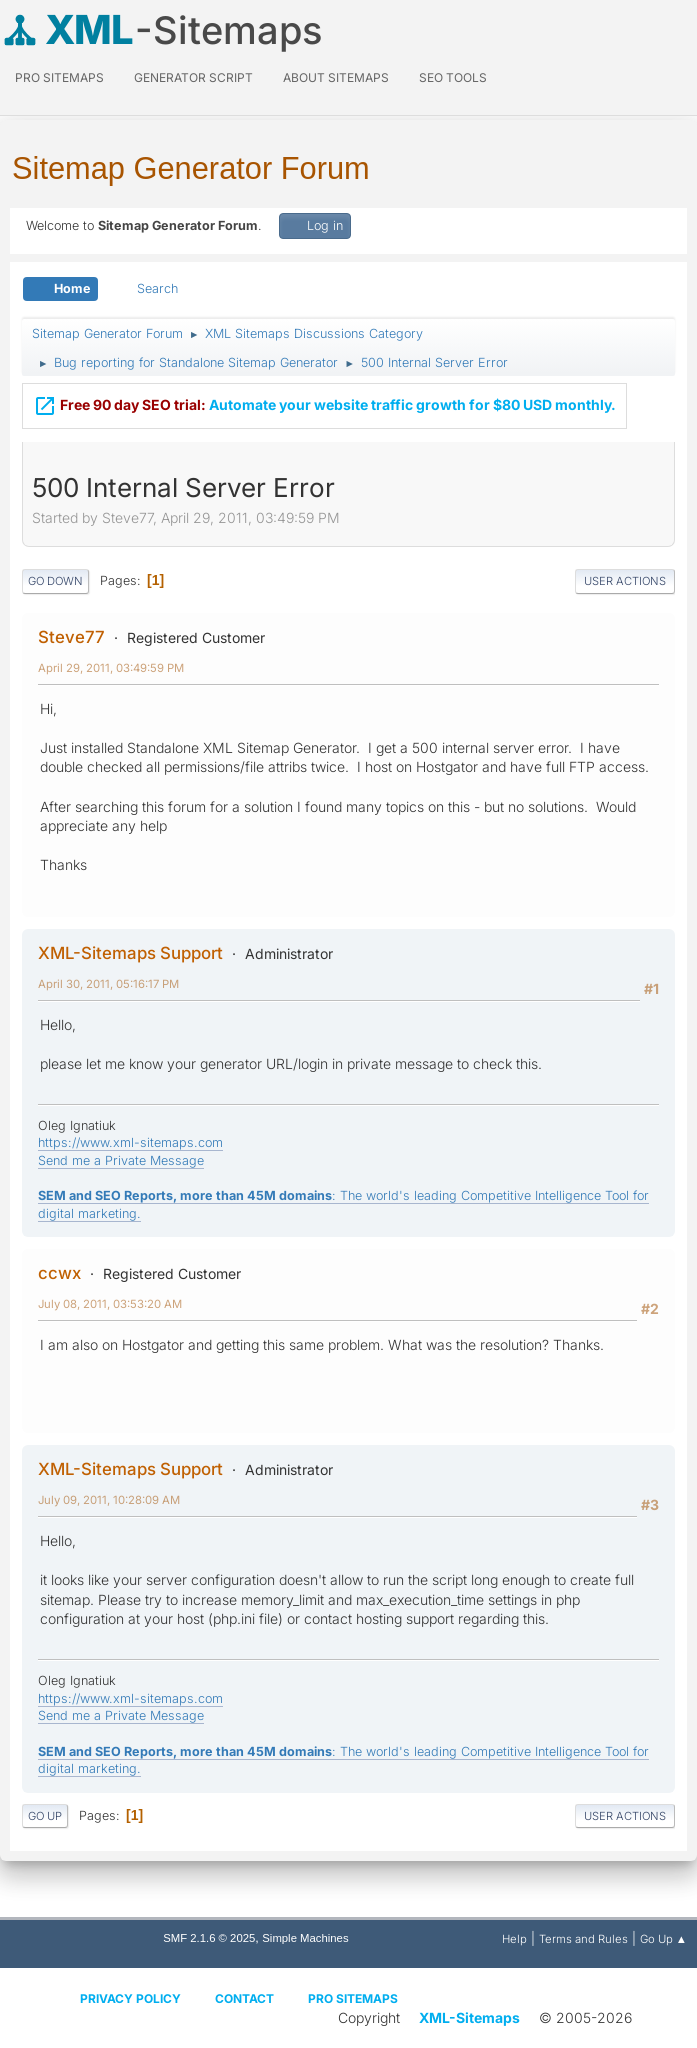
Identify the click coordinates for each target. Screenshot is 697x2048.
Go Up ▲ (663, 1939)
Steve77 (71, 637)
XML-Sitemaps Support (130, 953)
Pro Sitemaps (353, 1998)
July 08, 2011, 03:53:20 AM (110, 1304)
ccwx (59, 1273)
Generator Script (193, 77)
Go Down (55, 581)
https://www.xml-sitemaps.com (130, 1142)
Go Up (45, 1816)
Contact (244, 1998)
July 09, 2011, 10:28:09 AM (109, 1500)
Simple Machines (305, 1938)
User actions (625, 581)
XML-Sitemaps (469, 2017)
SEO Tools (453, 77)
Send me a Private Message (121, 1160)
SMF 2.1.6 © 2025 (209, 1938)
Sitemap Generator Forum (191, 168)
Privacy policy (130, 1998)
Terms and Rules (583, 1939)
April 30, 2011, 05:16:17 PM (108, 984)
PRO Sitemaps (59, 77)
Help (514, 1939)
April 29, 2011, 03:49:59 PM (111, 668)
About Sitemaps (336, 77)
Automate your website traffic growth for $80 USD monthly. (324, 403)
